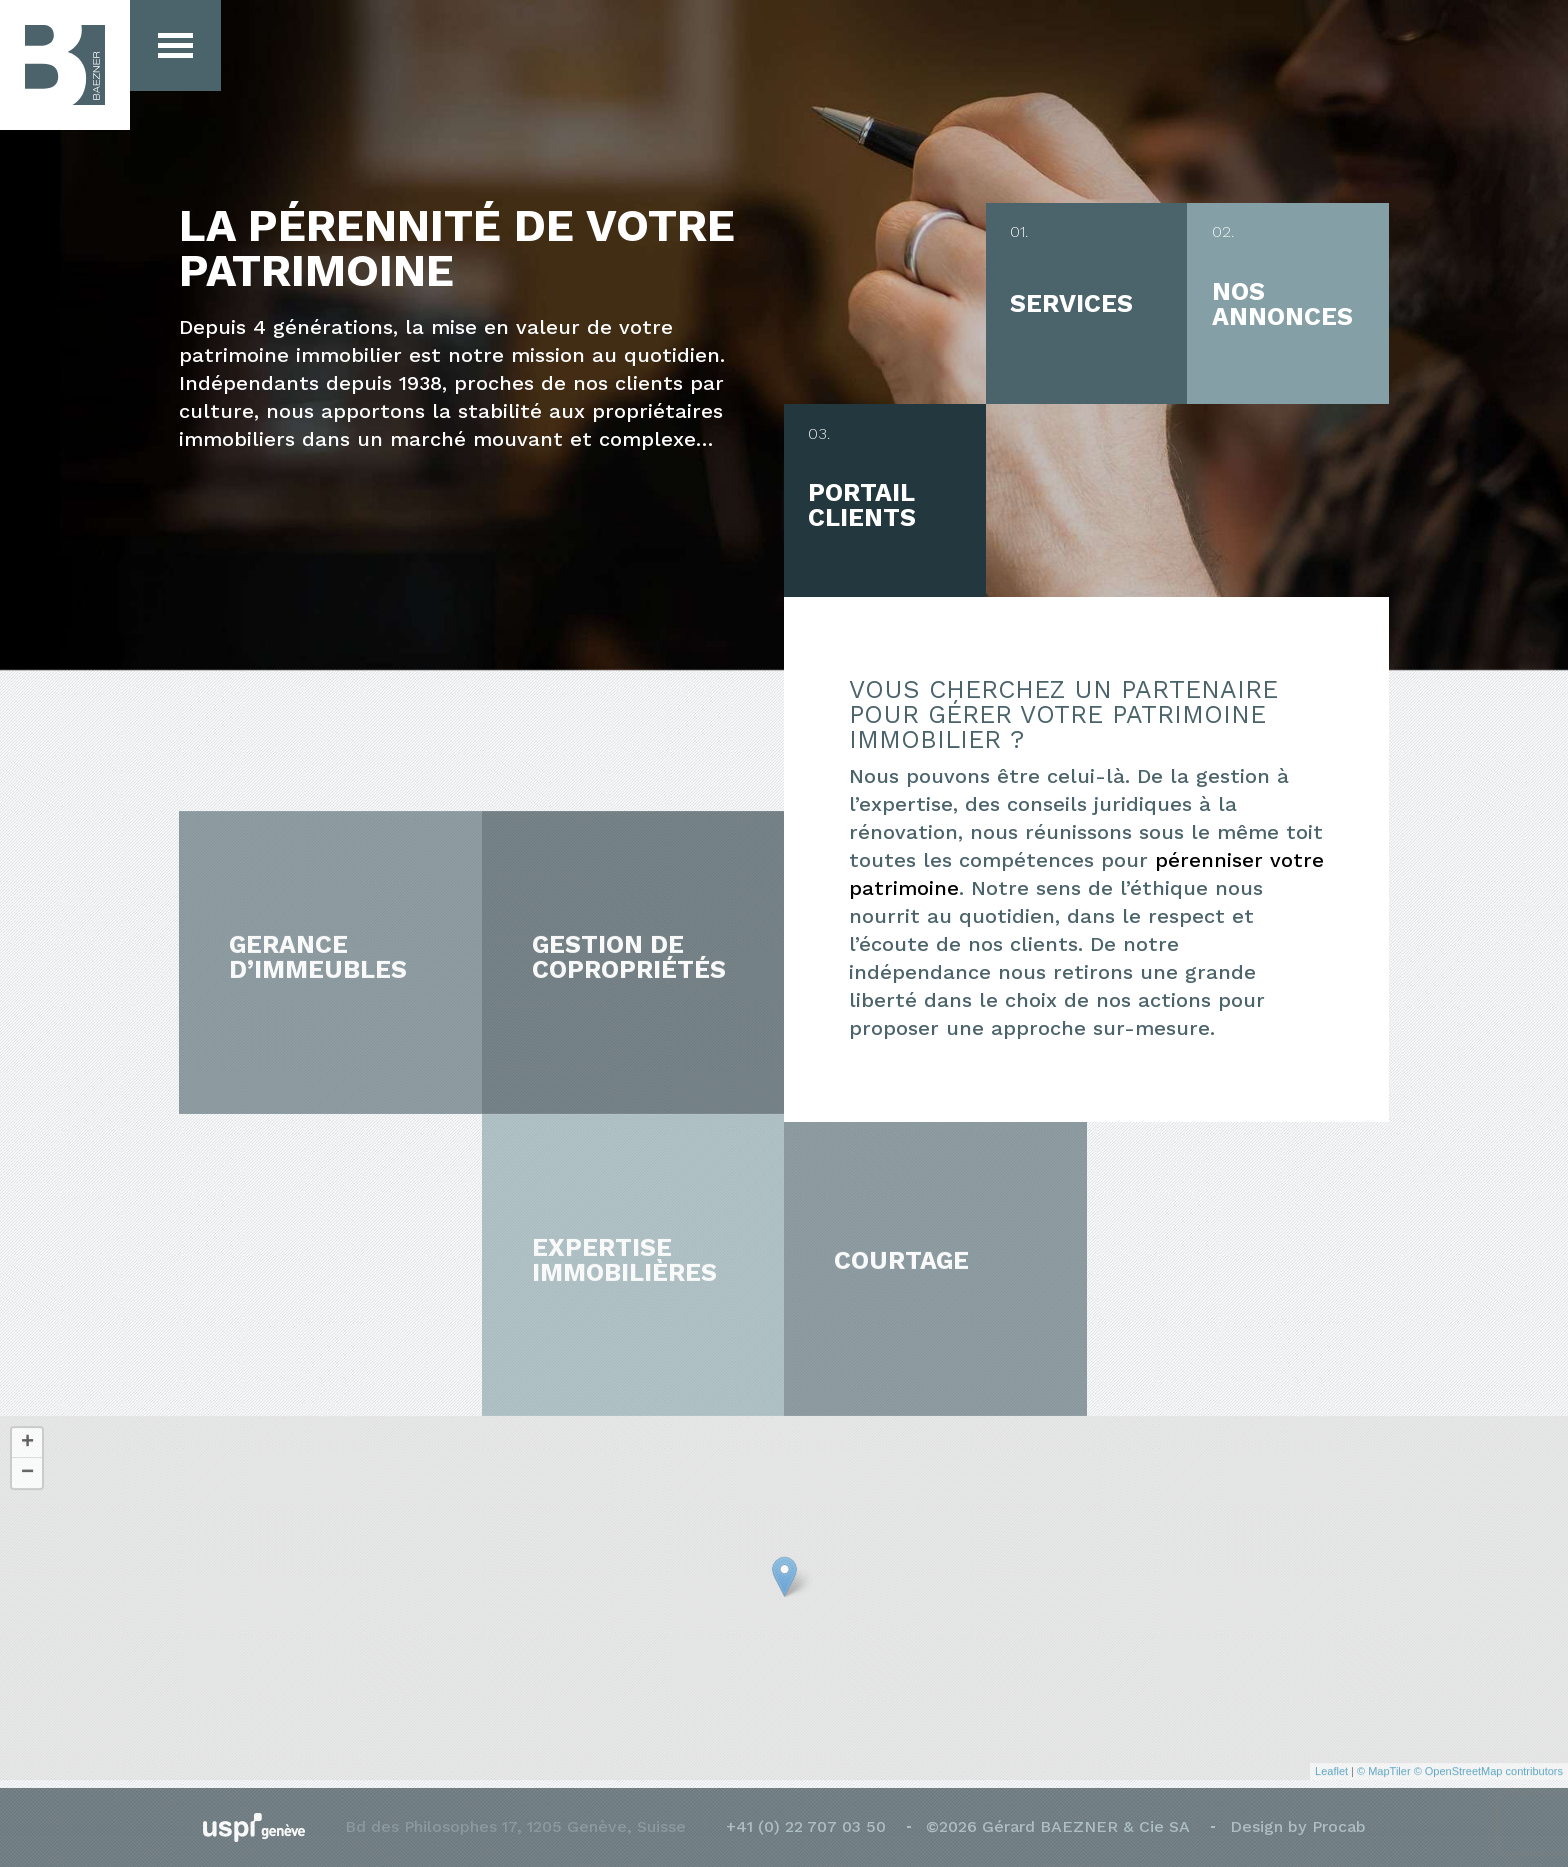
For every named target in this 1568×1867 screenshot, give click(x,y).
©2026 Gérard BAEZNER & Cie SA (1058, 1826)
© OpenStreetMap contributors (1488, 1762)
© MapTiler (1384, 1762)
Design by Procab (1298, 1826)
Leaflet (1331, 1762)
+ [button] (27, 1434)
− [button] (27, 1464)
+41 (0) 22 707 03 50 (806, 1826)
